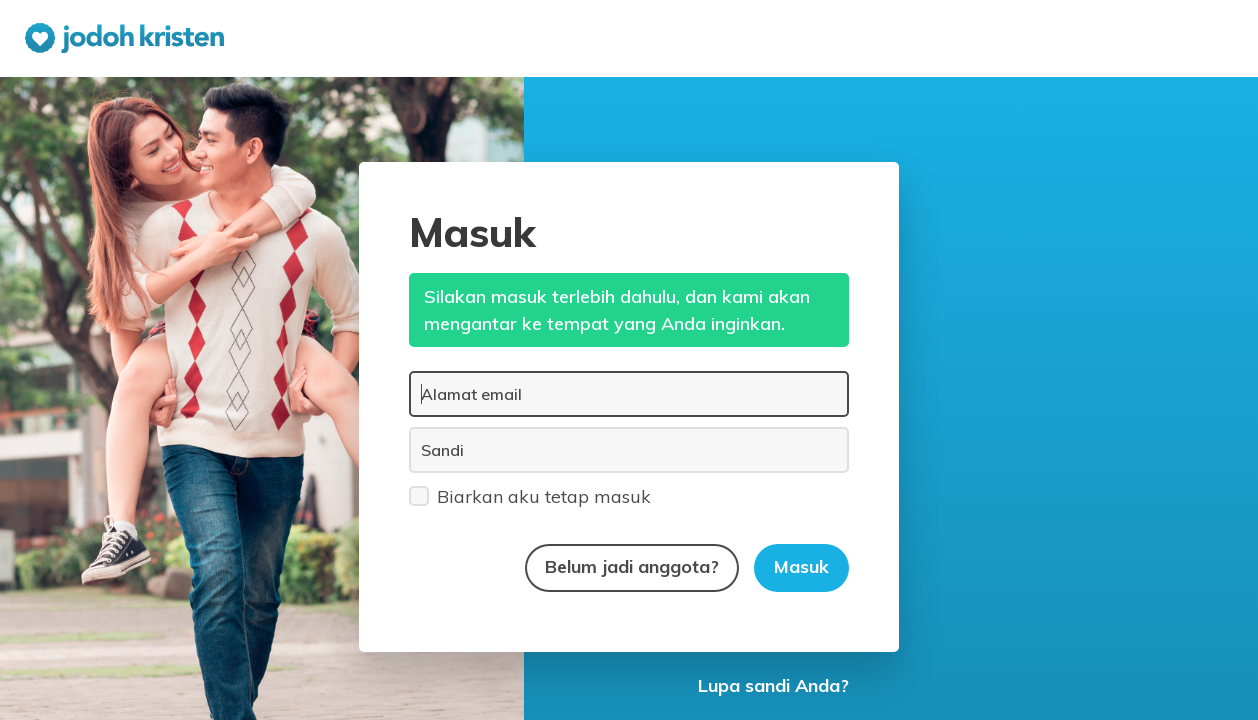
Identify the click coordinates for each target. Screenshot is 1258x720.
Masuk (801, 566)
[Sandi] (629, 450)
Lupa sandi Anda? (773, 685)
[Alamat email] (629, 394)
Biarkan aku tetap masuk (530, 495)
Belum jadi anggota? (632, 566)
